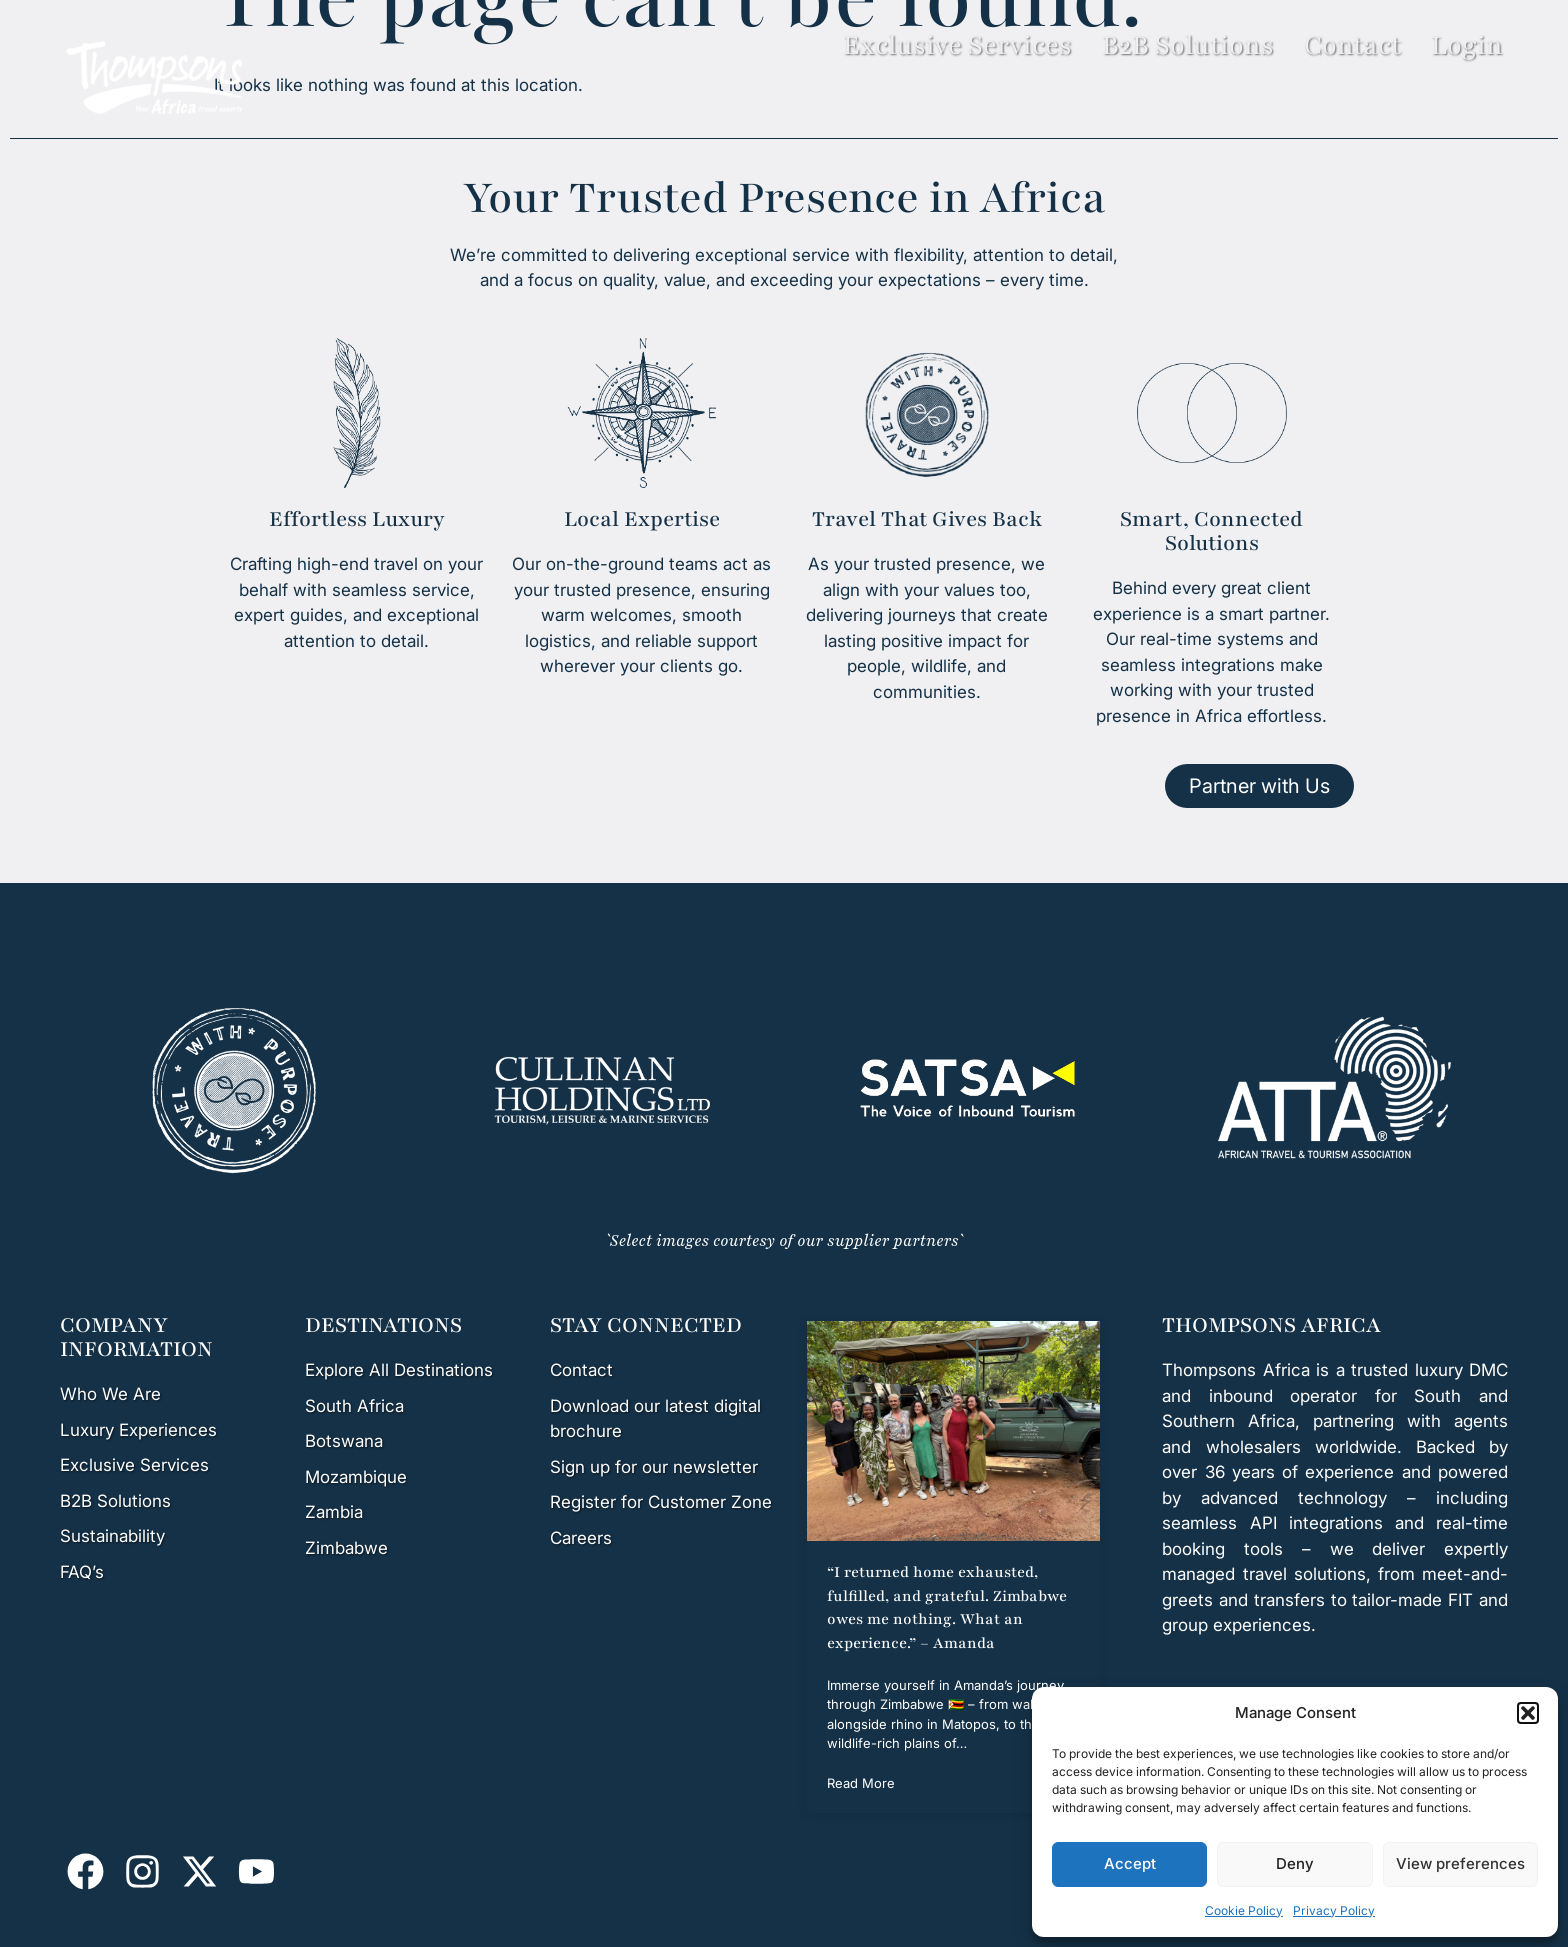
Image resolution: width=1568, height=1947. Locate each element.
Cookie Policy (1244, 1910)
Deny (1295, 1863)
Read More (861, 1783)
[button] (1528, 1713)
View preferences (1460, 1863)
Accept (1130, 1863)
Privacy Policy (1334, 1910)
